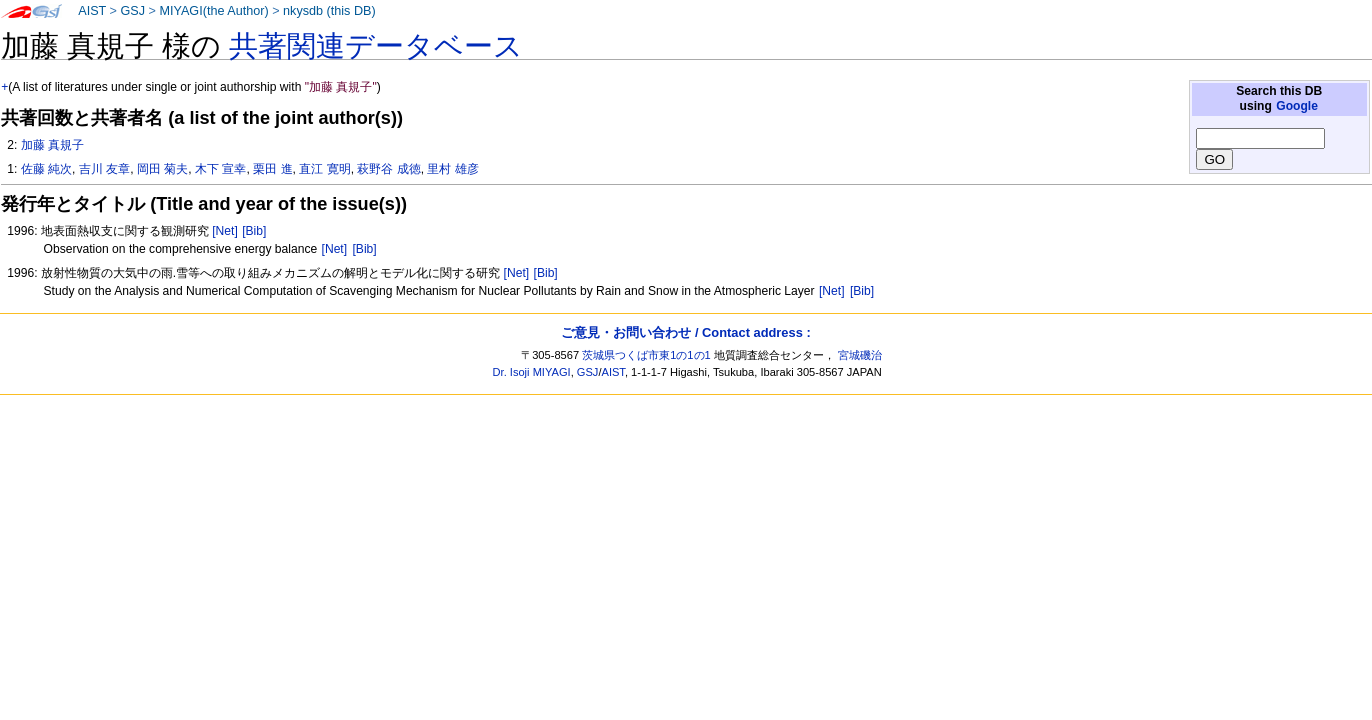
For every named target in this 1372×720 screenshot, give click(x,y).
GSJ (132, 11)
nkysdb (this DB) (329, 11)
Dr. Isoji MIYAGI (532, 372)
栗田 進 (272, 169)
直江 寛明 (324, 169)
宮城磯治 (860, 355)
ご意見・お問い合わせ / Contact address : (685, 332)
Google (1297, 106)
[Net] (225, 231)
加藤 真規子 (52, 145)
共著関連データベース (376, 46)
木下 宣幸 (220, 169)
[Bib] (254, 231)
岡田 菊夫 (162, 169)
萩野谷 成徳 (388, 169)
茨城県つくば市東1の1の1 (646, 355)
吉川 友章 (104, 169)
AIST (92, 11)
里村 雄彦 (452, 169)
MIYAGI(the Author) (213, 11)
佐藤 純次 (46, 169)
